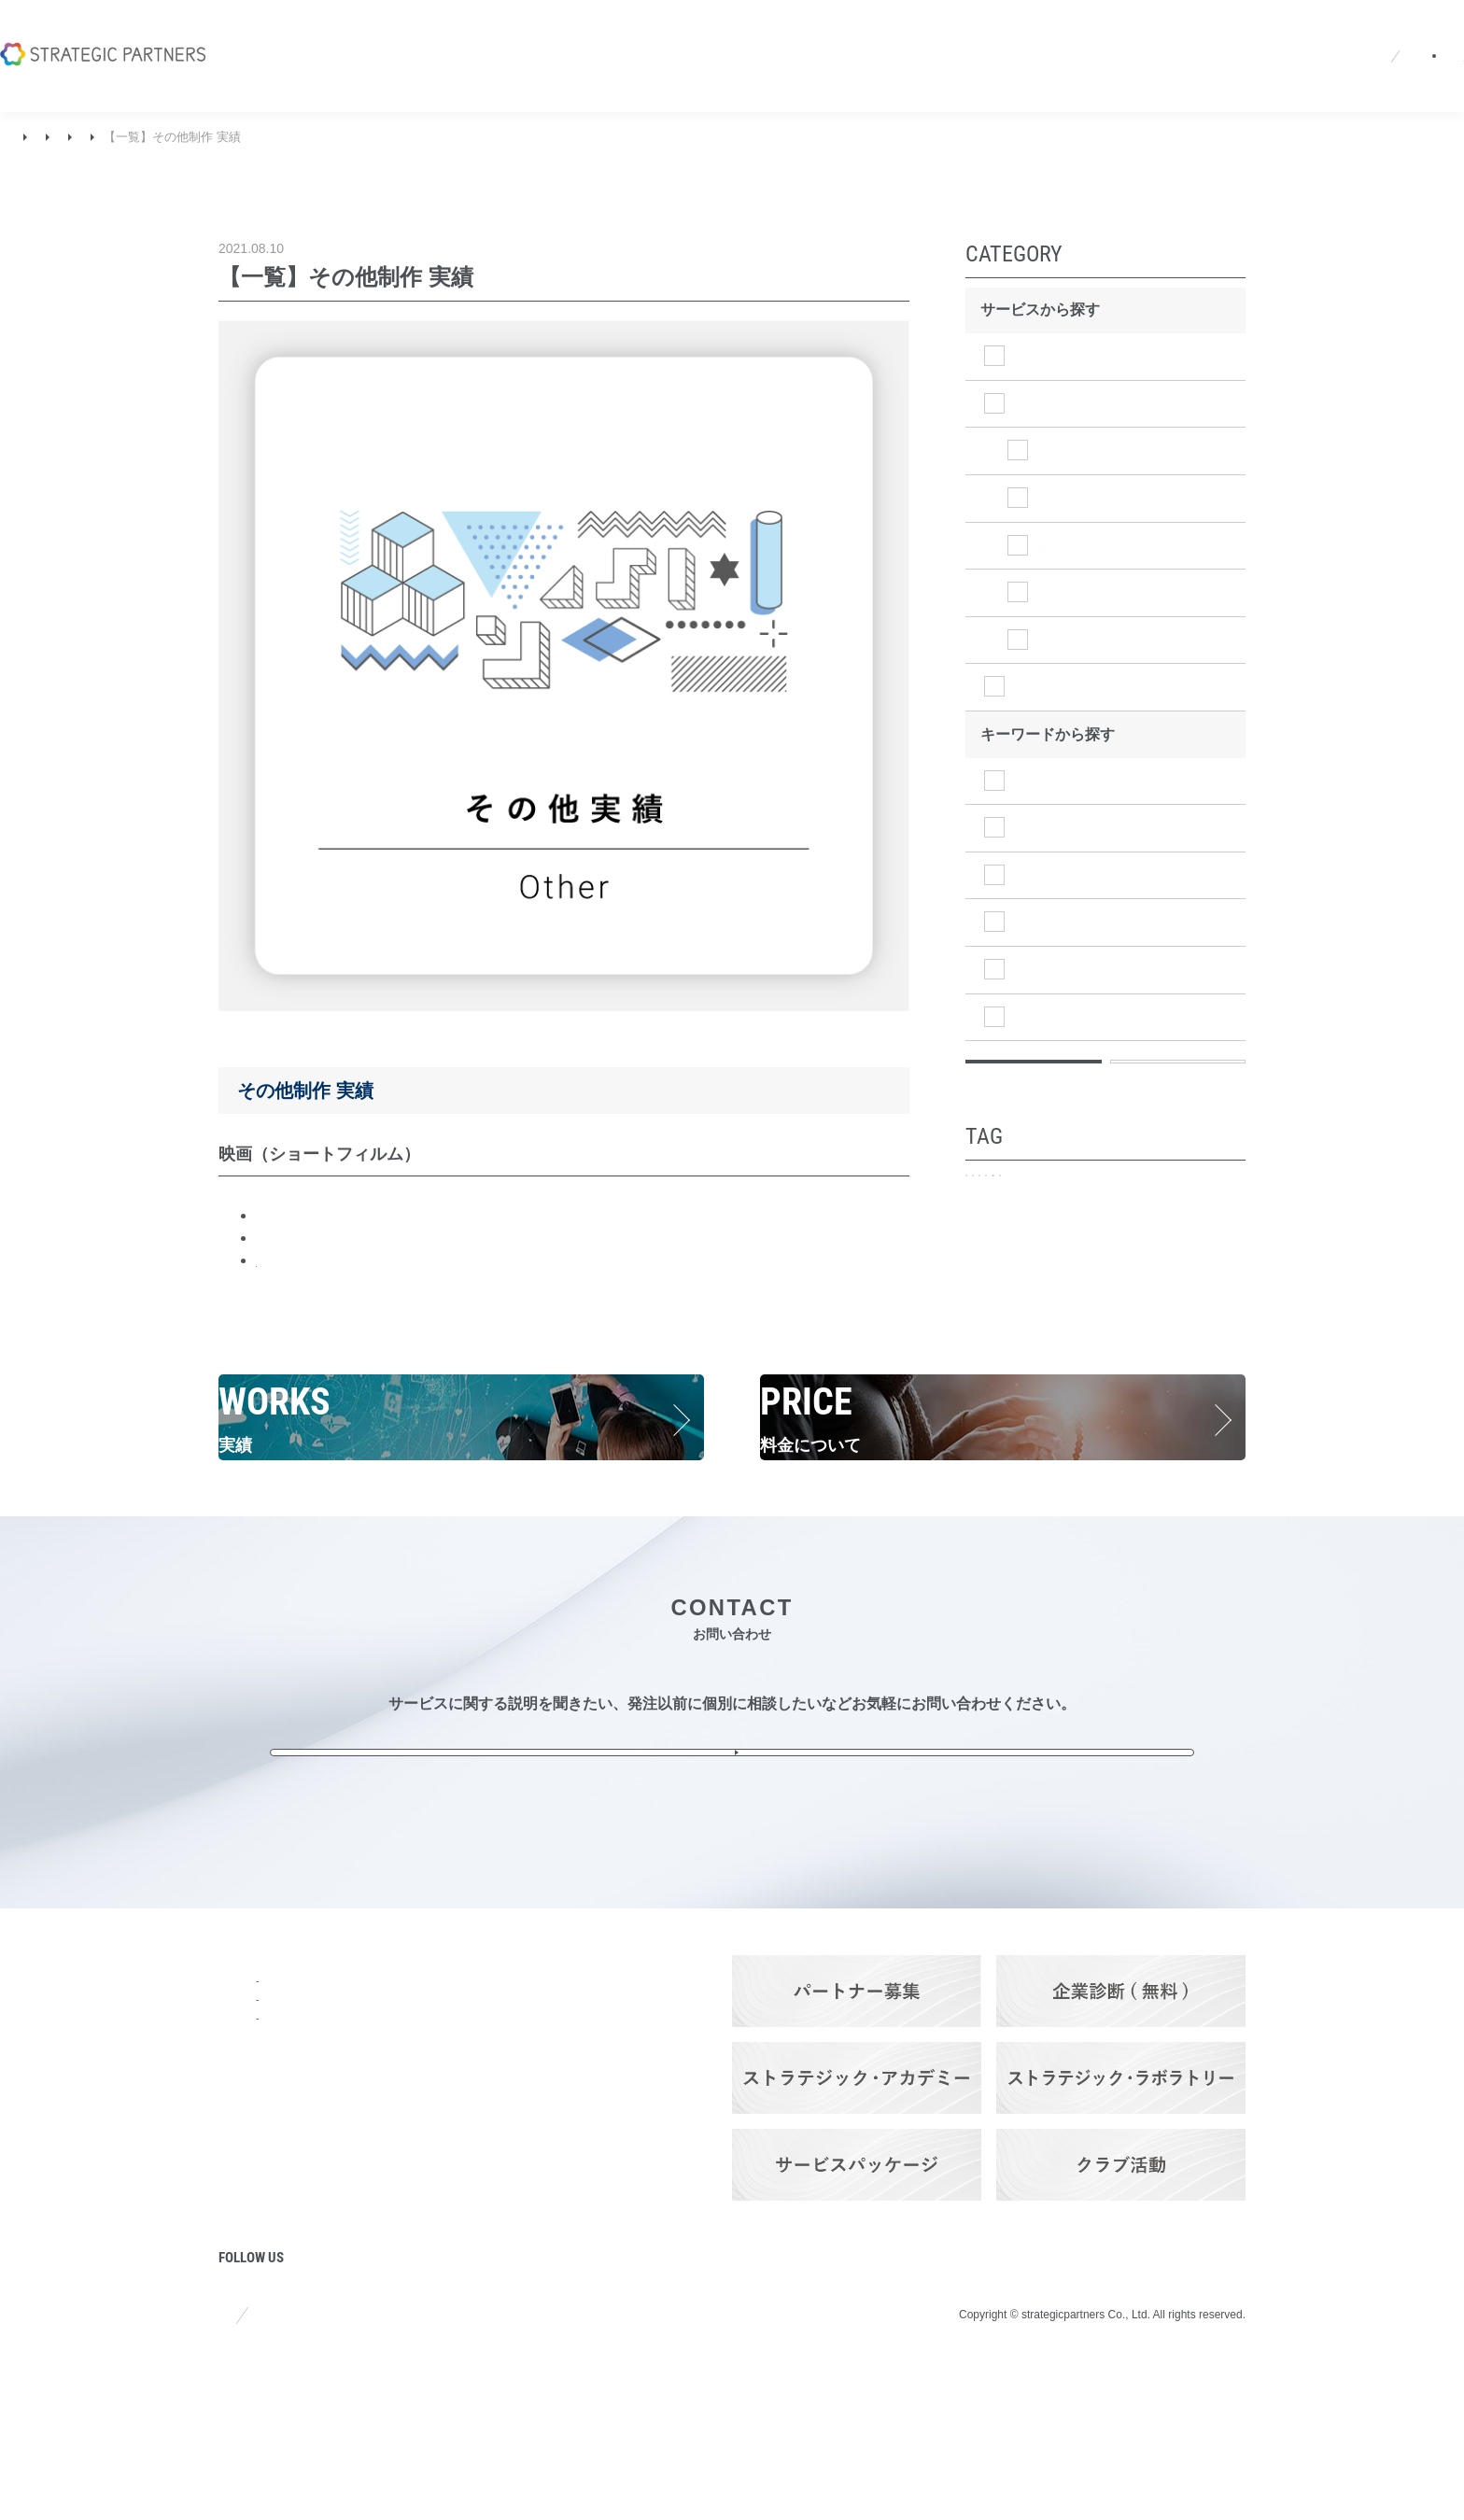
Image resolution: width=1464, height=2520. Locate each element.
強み (233, 2156)
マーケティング (1070, 922)
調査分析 (1047, 780)
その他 (319, 137)
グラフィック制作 (1100, 592)
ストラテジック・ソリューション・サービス (426, 2172)
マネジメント (1062, 970)
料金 (360, 2229)
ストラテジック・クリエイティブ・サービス (426, 2131)
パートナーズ (390, 2330)
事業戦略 (1047, 875)
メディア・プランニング (1056, 1286)
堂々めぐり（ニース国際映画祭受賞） (383, 1238)
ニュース (876, 31)
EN (1119, 32)
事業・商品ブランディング (1061, 1254)
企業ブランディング (1169, 1222)
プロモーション (1033, 1222)
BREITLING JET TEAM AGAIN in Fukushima (405, 1260)
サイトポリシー (264, 2462)
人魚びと (286, 1215)
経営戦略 (1047, 828)
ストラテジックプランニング (1115, 356)
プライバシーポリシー (422, 2462)
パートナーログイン (1226, 31)
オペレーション (1070, 1016)
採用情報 (956, 31)
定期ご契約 (1191, 1319)
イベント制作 (1085, 450)
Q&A (1024, 31)
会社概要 (795, 31)
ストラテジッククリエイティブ (193, 137)
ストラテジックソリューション (1122, 687)
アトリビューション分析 (1056, 1319)
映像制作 (1070, 498)
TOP (26, 137)
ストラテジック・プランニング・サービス (426, 2090)
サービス (375, 2055)
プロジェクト (263, 2308)
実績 (74, 137)
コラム (240, 2257)
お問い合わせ (1375, 31)
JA (1084, 32)
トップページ (263, 2055)
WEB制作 (1072, 545)
